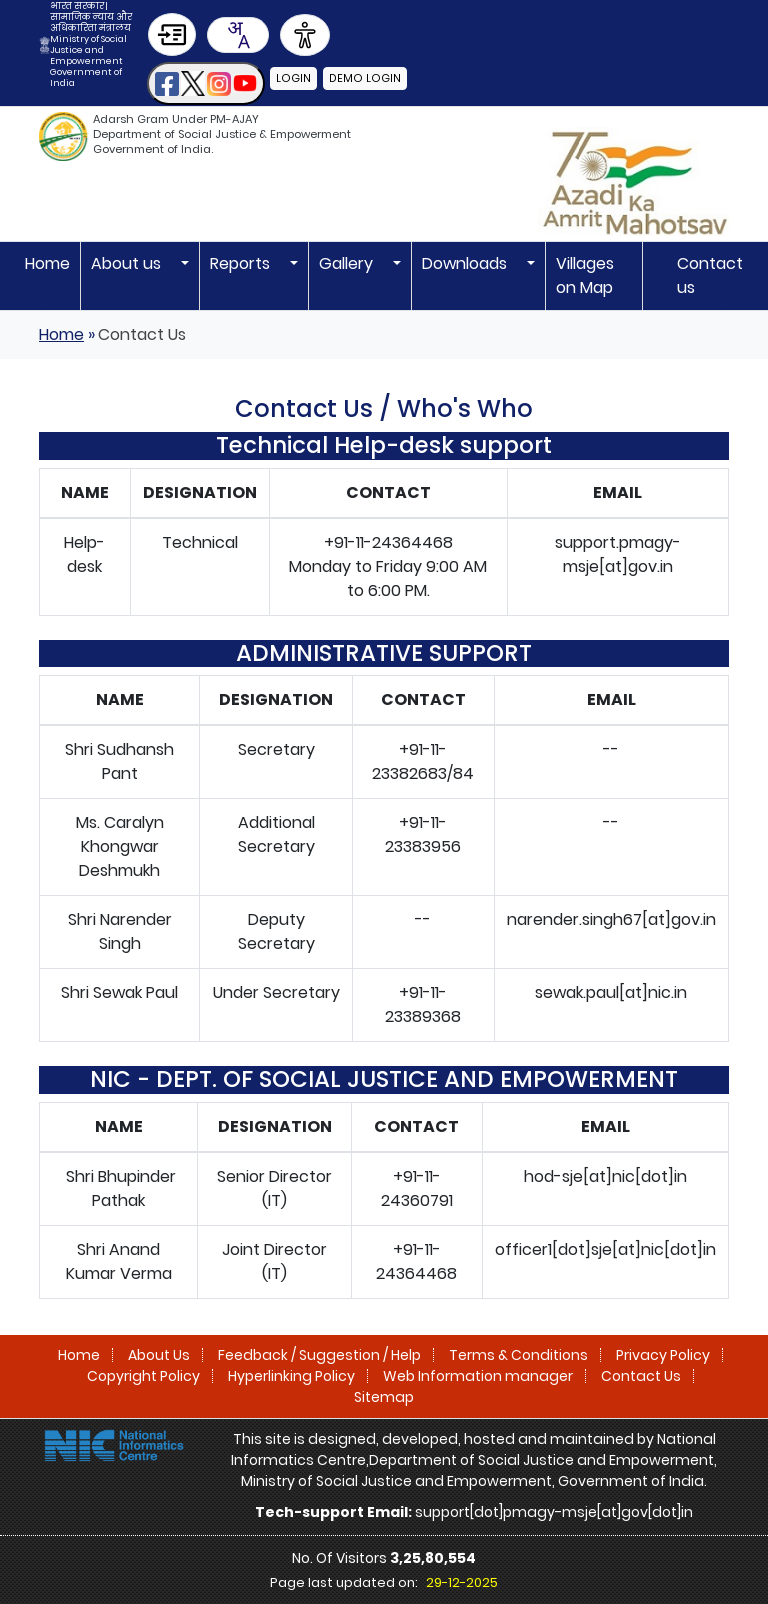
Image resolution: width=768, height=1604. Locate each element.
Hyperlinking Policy (291, 1376)
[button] (206, 83)
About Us (159, 1355)
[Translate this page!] (238, 35)
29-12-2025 (462, 1582)
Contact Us (641, 1376)
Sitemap (384, 1397)
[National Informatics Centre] (114, 1444)
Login (293, 78)
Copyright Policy (143, 1376)
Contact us (710, 275)
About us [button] (128, 263)
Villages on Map (585, 275)
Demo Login (363, 78)
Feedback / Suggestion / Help (319, 1355)
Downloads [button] (466, 263)
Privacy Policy (663, 1355)
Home (47, 263)
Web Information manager (478, 1376)
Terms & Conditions (518, 1355)
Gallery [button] (348, 263)
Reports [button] (242, 263)
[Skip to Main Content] (172, 34)
